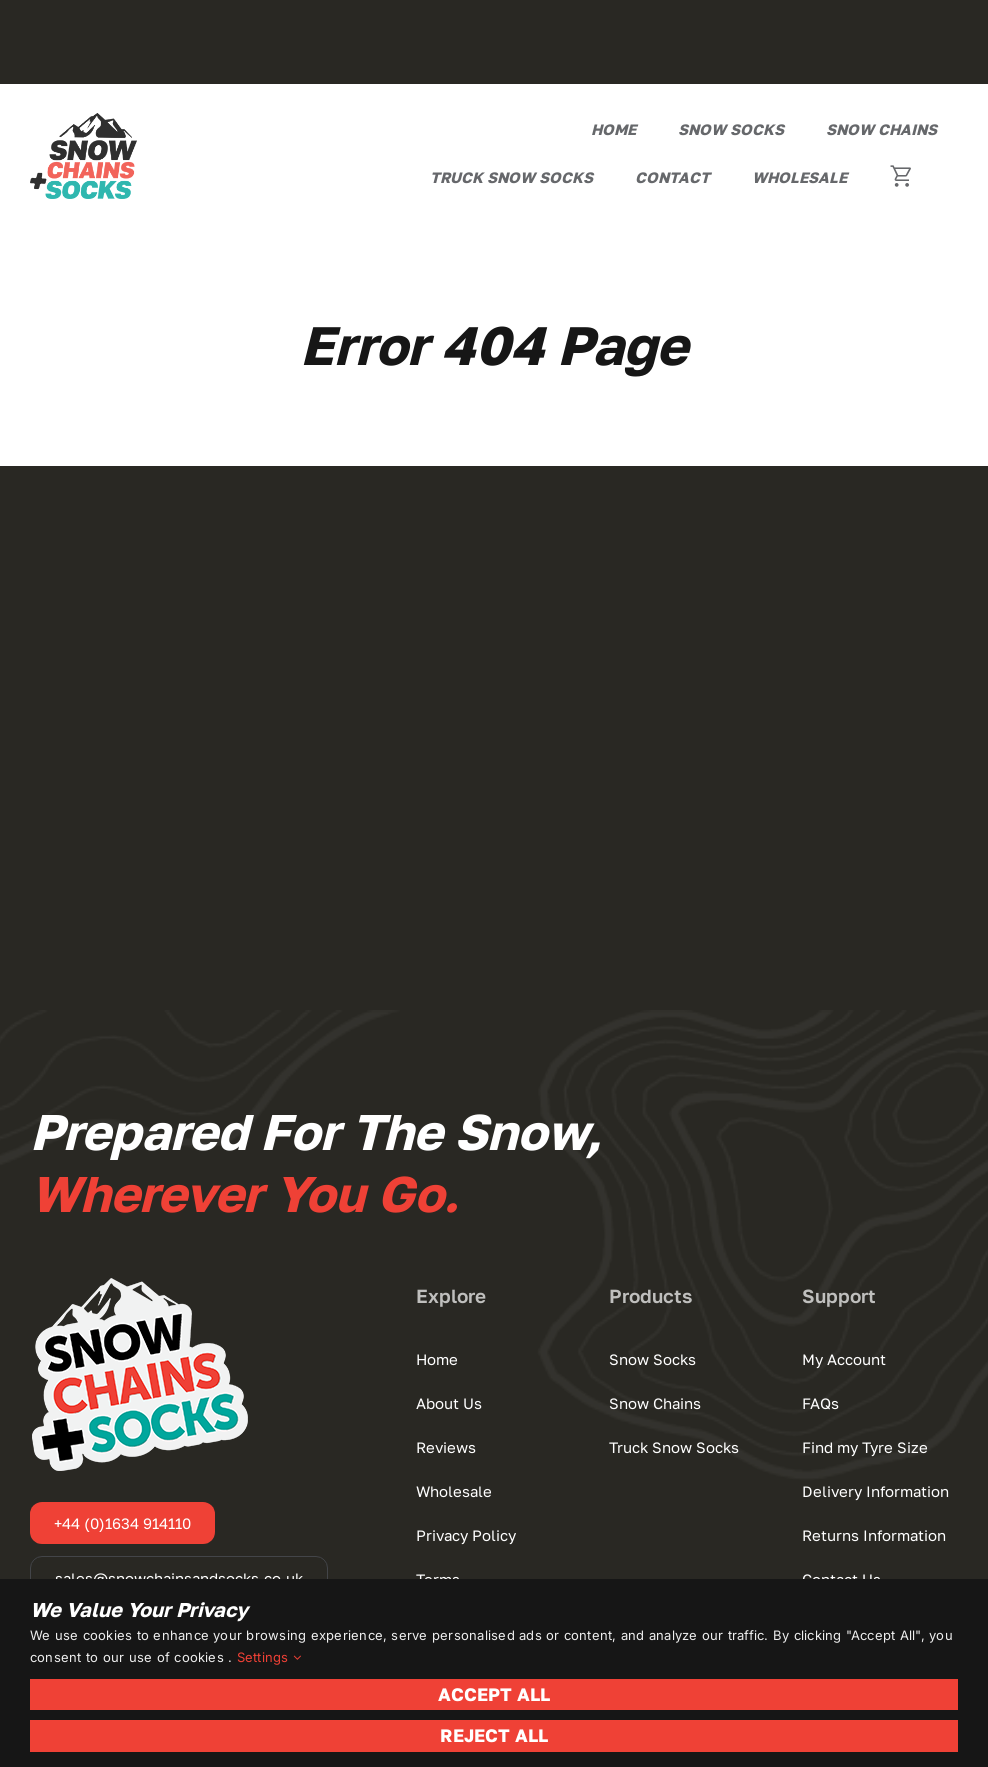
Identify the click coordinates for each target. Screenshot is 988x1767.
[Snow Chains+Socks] (83, 121)
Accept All (494, 1694)
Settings (269, 1657)
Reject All (494, 1735)
